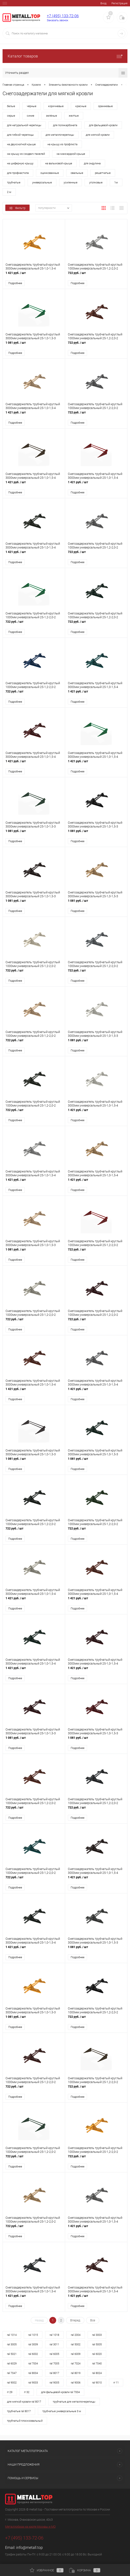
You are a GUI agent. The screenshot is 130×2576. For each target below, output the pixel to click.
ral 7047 (12, 2373)
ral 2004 (75, 2334)
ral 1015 (33, 2334)
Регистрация (119, 3)
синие (30, 115)
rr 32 (26, 2392)
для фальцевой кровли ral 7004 (60, 2392)
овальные (77, 172)
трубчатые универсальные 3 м (61, 2411)
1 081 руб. (34, 345)
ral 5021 (12, 2354)
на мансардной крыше (71, 153)
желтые (74, 115)
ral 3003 (97, 2334)
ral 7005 (54, 2363)
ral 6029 (12, 2363)
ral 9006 (75, 2382)
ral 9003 (33, 2382)
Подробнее (15, 283)
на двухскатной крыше (21, 144)
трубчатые (13, 182)
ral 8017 (54, 2373)
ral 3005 (12, 2344)
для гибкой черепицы (20, 134)
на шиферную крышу (20, 163)
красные (80, 106)
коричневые (56, 106)
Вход (103, 3)
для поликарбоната (65, 125)
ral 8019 (75, 2373)
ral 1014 (12, 2334)
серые (11, 115)
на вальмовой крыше (58, 163)
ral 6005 (54, 2354)
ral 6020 (97, 2354)
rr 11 (116, 2382)
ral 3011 (54, 2344)
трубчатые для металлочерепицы (74, 2401)
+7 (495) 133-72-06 (63, 16)
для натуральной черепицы (24, 125)
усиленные (70, 182)
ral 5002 (75, 2344)
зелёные (51, 115)
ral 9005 (54, 2382)
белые (11, 106)
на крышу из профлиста (62, 144)
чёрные (31, 106)
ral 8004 (33, 2373)
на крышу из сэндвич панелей (26, 153)
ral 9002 (12, 2382)
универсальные (42, 182)
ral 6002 (33, 2354)
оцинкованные (49, 172)
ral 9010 (97, 2382)
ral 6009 (75, 2354)
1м (116, 182)
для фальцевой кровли (103, 125)
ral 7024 (75, 2363)
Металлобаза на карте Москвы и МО (30, 2526)
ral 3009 (33, 2344)
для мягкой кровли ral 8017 (24, 2401)
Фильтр (17, 208)
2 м (9, 192)
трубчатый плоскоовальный (25, 2420)
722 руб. (96, 275)
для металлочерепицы (60, 134)
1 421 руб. (34, 275)
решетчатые (103, 172)
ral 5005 (97, 2344)
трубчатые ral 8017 (19, 2411)
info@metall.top (29, 2547)
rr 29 (9, 2392)
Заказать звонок (57, 20)
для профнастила (18, 172)
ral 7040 (97, 2363)
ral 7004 (33, 2363)
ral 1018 (54, 2334)
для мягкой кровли (98, 134)
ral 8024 (97, 2373)
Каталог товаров (65, 56)
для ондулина (92, 163)
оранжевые (105, 106)
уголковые (96, 182)
